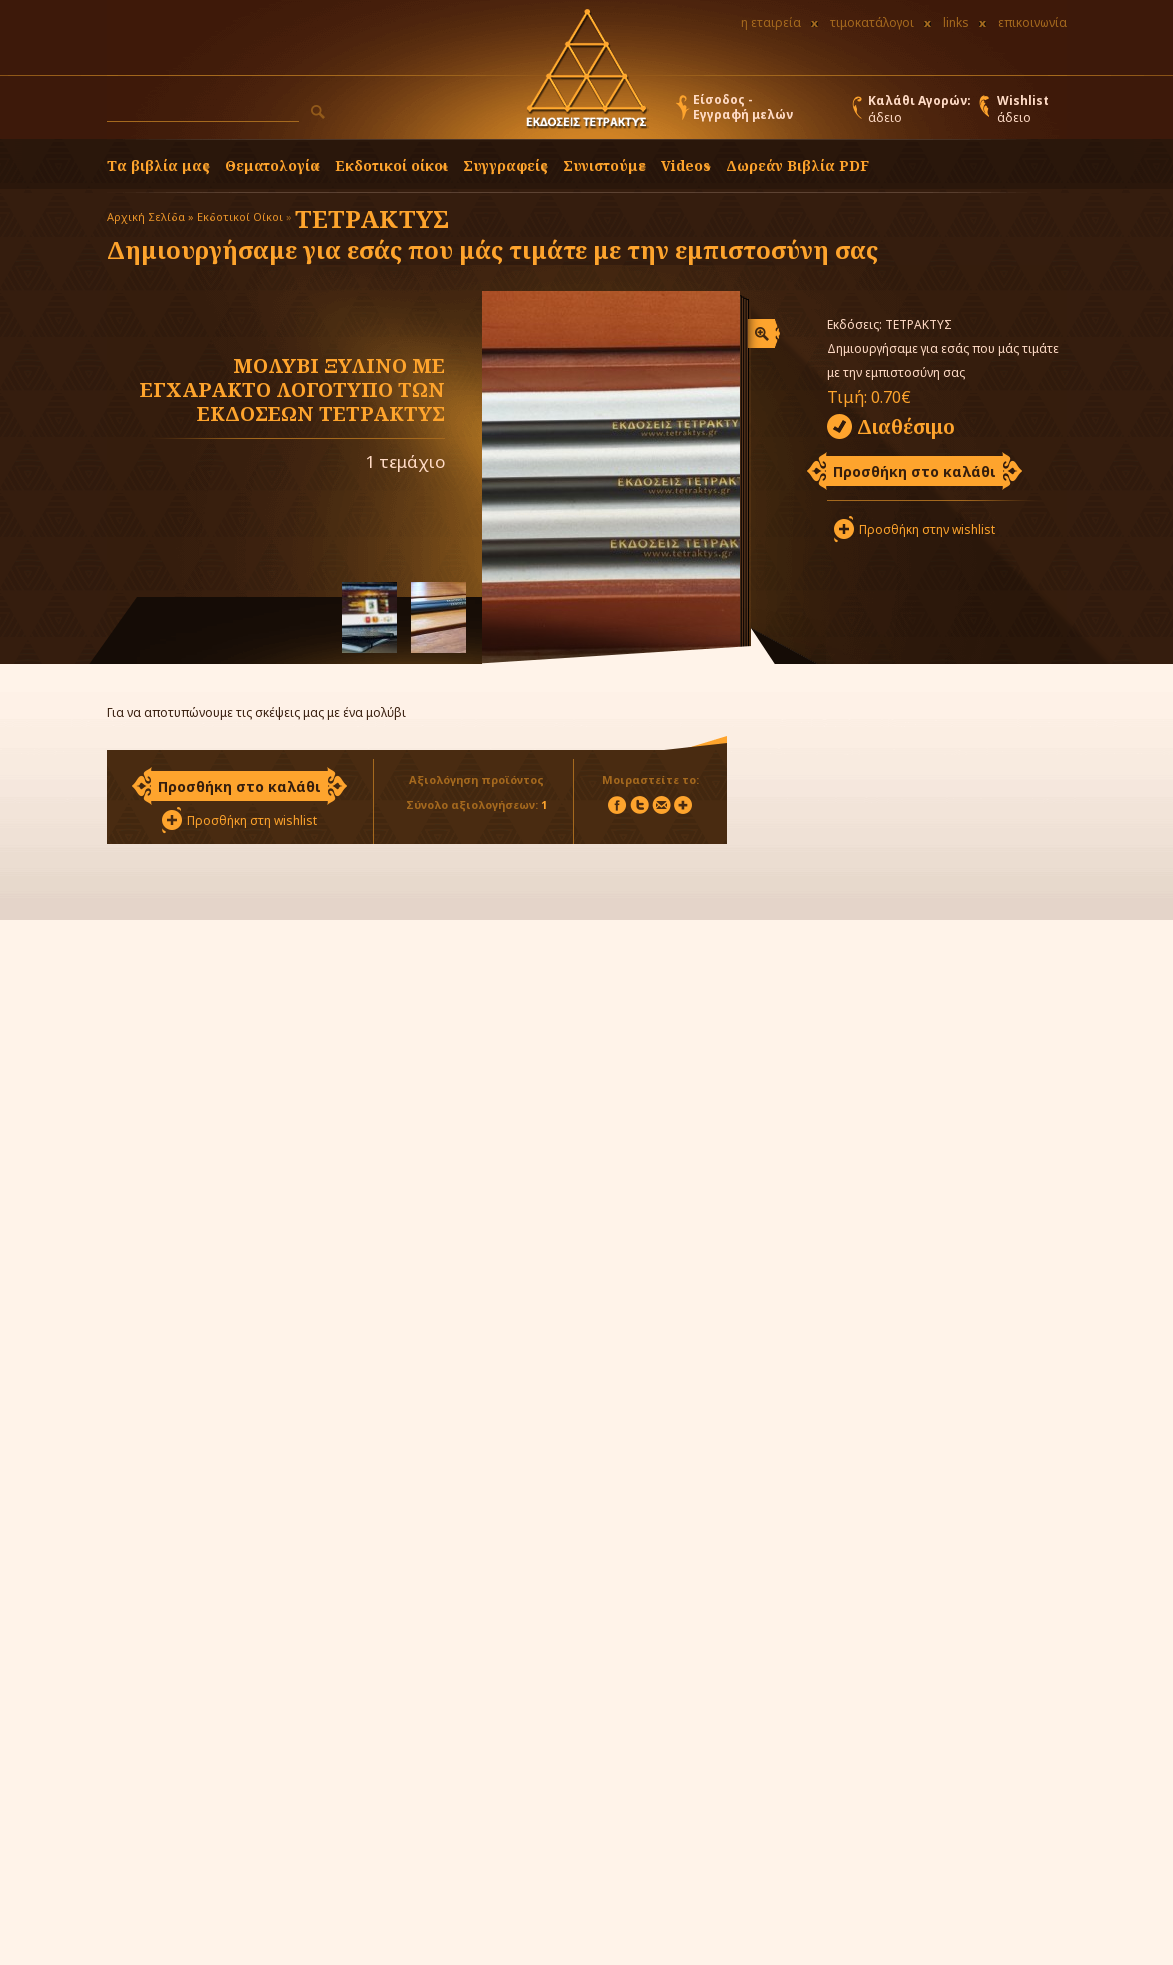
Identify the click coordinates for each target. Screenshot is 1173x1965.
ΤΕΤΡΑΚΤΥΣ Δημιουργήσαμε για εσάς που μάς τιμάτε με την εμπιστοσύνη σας (492, 234)
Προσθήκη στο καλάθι (914, 471)
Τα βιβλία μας (158, 165)
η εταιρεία (771, 22)
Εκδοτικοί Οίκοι (240, 216)
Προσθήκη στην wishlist (927, 529)
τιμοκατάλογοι (872, 22)
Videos (686, 165)
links (956, 22)
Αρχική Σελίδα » (150, 216)
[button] (318, 112)
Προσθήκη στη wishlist (252, 820)
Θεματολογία (272, 165)
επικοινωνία (1032, 22)
